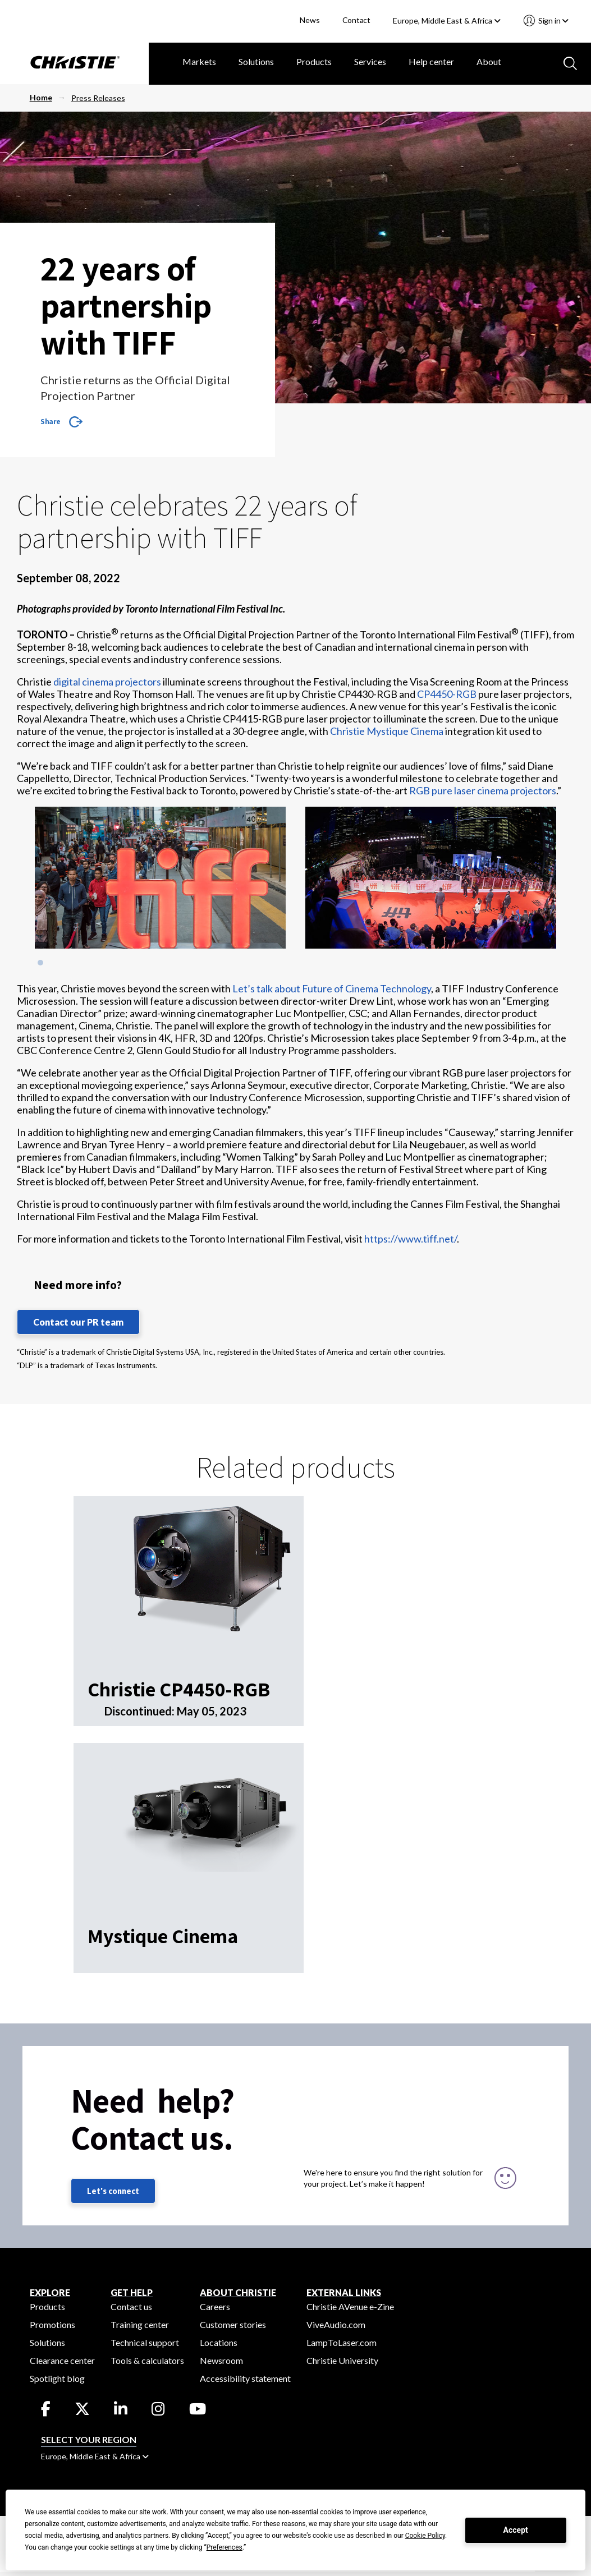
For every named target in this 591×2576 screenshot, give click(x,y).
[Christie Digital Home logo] (74, 63)
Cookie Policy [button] (425, 2536)
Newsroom (221, 2360)
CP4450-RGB (447, 694)
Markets (199, 61)
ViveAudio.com (335, 2324)
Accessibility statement (245, 2378)
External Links (343, 2292)
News (309, 20)
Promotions (52, 2324)
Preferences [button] (224, 2547)
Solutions (256, 61)
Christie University (342, 2360)
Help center (431, 61)
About (489, 61)
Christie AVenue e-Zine (350, 2306)
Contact (356, 20)
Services (370, 61)
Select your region (88, 2439)
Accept (515, 2530)
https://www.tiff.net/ (410, 1238)
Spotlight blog (57, 2378)
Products (314, 61)
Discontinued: (140, 1711)
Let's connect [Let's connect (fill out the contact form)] (113, 2191)
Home (41, 97)
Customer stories (233, 2324)
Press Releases (98, 98)
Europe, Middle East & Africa (447, 20)
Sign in (553, 20)
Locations (218, 2342)
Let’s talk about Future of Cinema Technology (331, 988)
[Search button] (569, 62)
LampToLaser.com (341, 2342)
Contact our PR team (78, 1322)
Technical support (145, 2342)
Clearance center (62, 2360)
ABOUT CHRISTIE (238, 2292)
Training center (140, 2324)
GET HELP (132, 2292)
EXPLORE (50, 2292)
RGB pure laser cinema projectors (482, 790)
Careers (215, 2306)
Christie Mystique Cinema (386, 731)
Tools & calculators (147, 2360)
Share (50, 421)
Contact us (131, 2306)
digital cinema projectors (107, 681)
